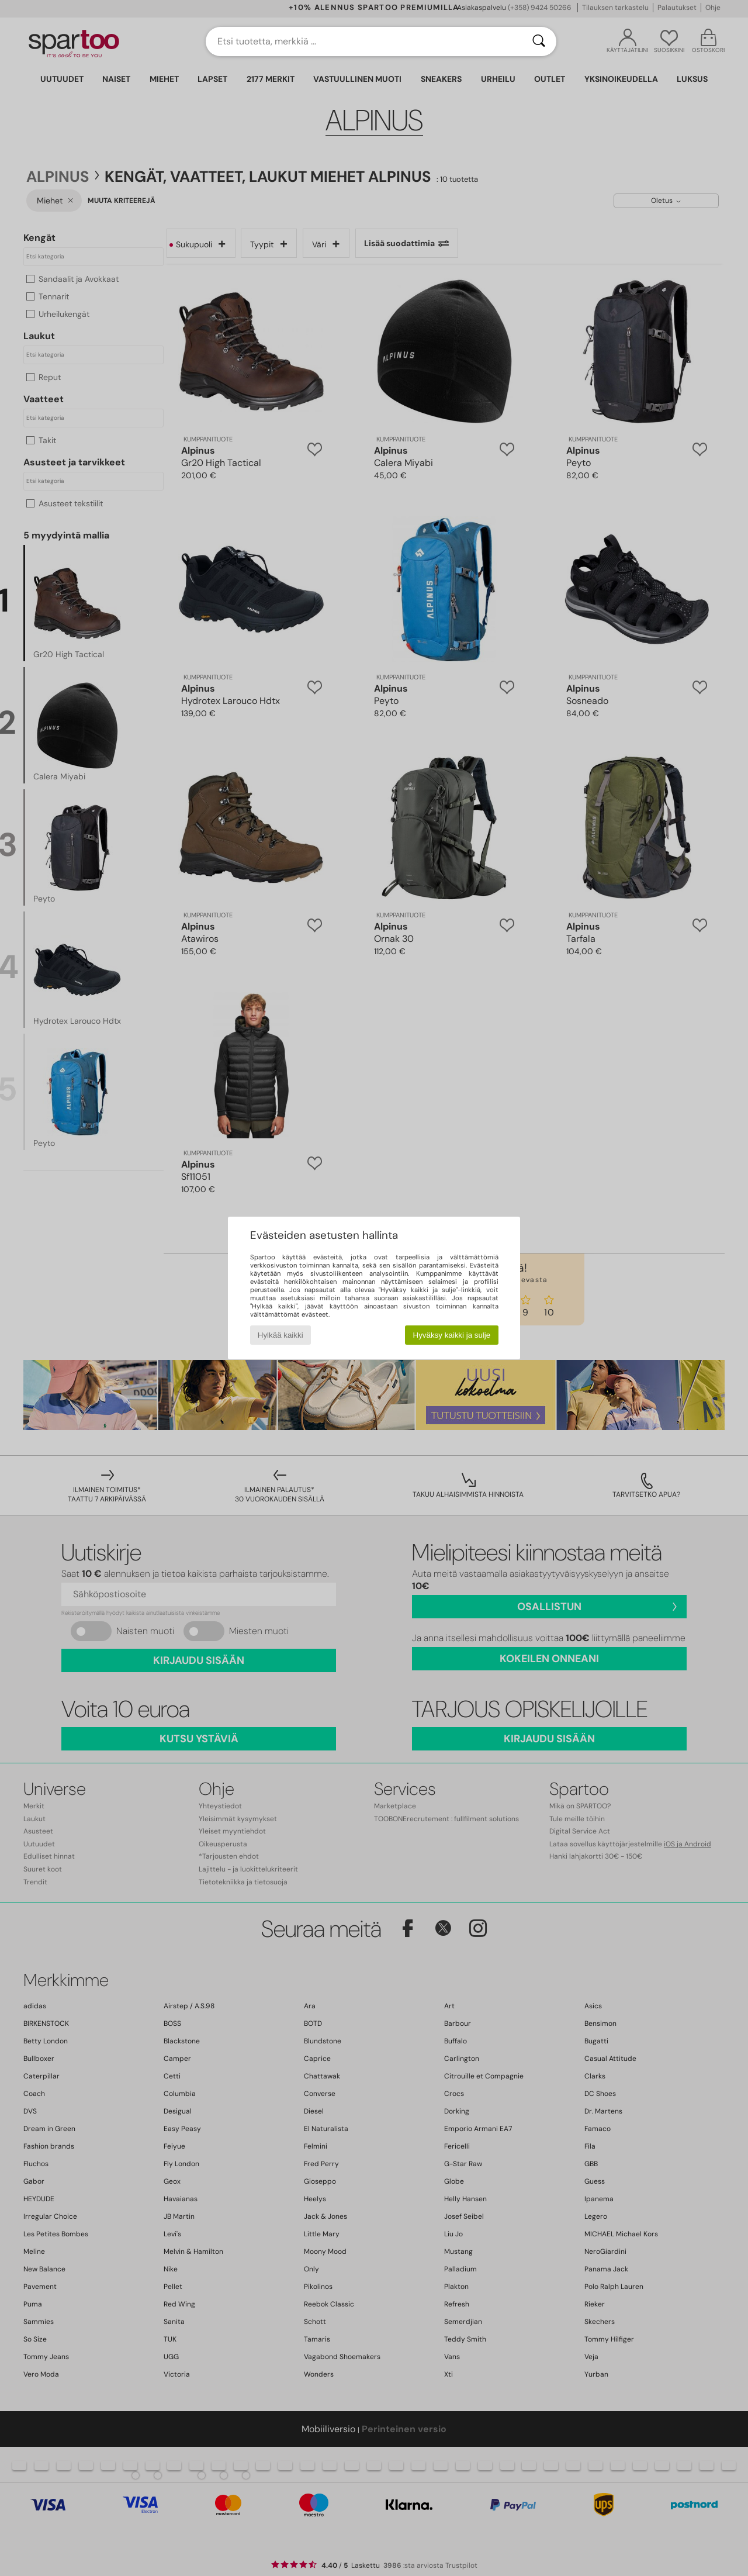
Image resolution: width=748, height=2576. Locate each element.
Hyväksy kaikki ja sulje (452, 1335)
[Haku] (538, 41)
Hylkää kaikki (280, 1335)
